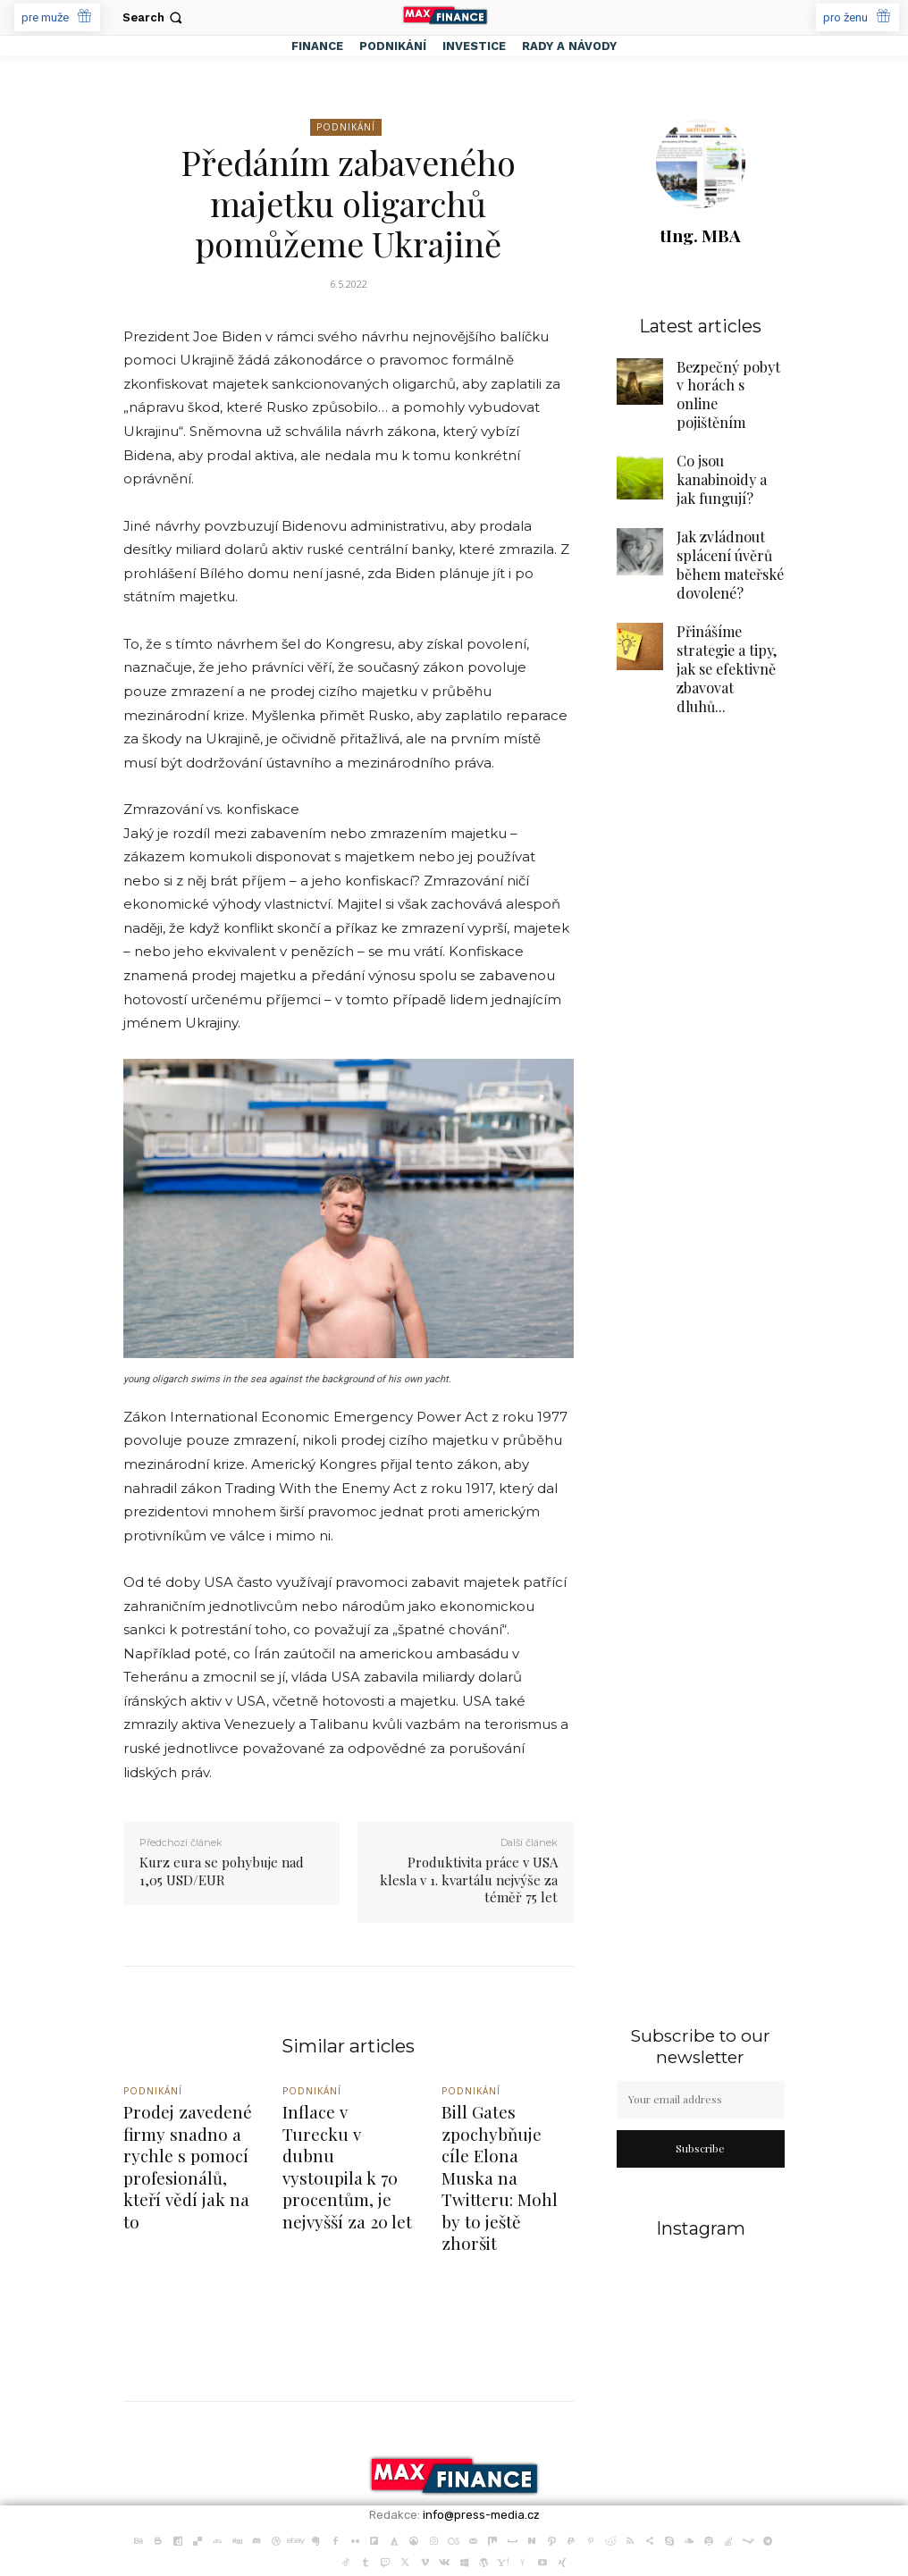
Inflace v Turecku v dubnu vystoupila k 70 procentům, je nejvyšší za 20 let (340, 2137)
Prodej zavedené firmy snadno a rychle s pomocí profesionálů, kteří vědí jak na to (181, 2145)
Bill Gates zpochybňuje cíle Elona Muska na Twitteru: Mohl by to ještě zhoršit (504, 2145)
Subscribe (700, 2148)
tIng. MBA (700, 235)
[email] (701, 2100)
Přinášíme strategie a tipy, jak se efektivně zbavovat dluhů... (730, 600)
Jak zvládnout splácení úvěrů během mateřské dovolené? (721, 520)
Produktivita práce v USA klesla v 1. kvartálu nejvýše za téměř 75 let (469, 1879)
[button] (154, 17)
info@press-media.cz (481, 2449)
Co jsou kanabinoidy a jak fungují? (730, 447)
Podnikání (346, 127)
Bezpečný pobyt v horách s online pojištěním (723, 380)
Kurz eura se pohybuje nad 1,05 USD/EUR (221, 1871)
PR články (301, 2552)
